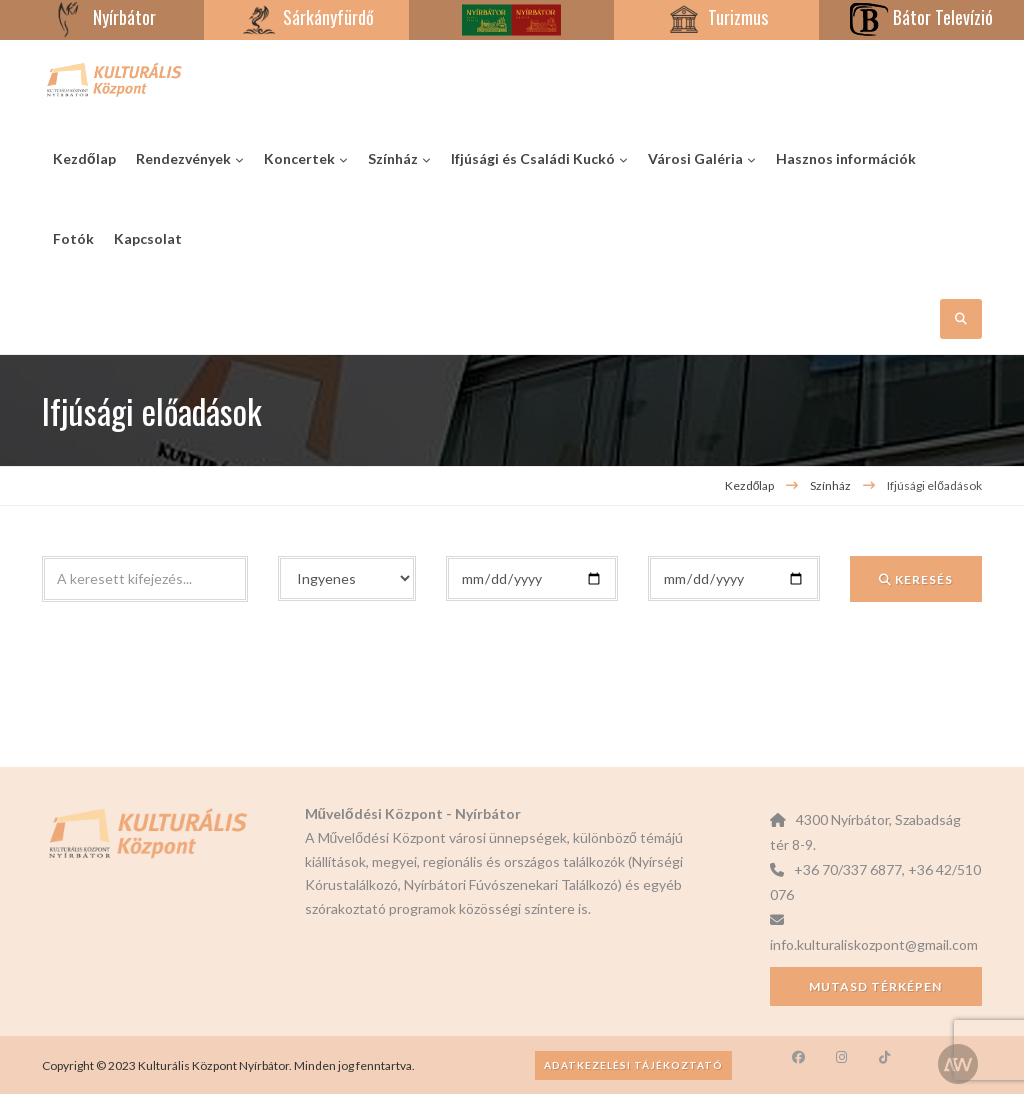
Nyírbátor (102, 17)
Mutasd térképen (875, 986)
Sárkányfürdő (306, 17)
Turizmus (716, 17)
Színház (831, 485)
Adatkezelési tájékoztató (633, 1065)
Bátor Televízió (921, 17)
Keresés (916, 579)
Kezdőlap (750, 485)
